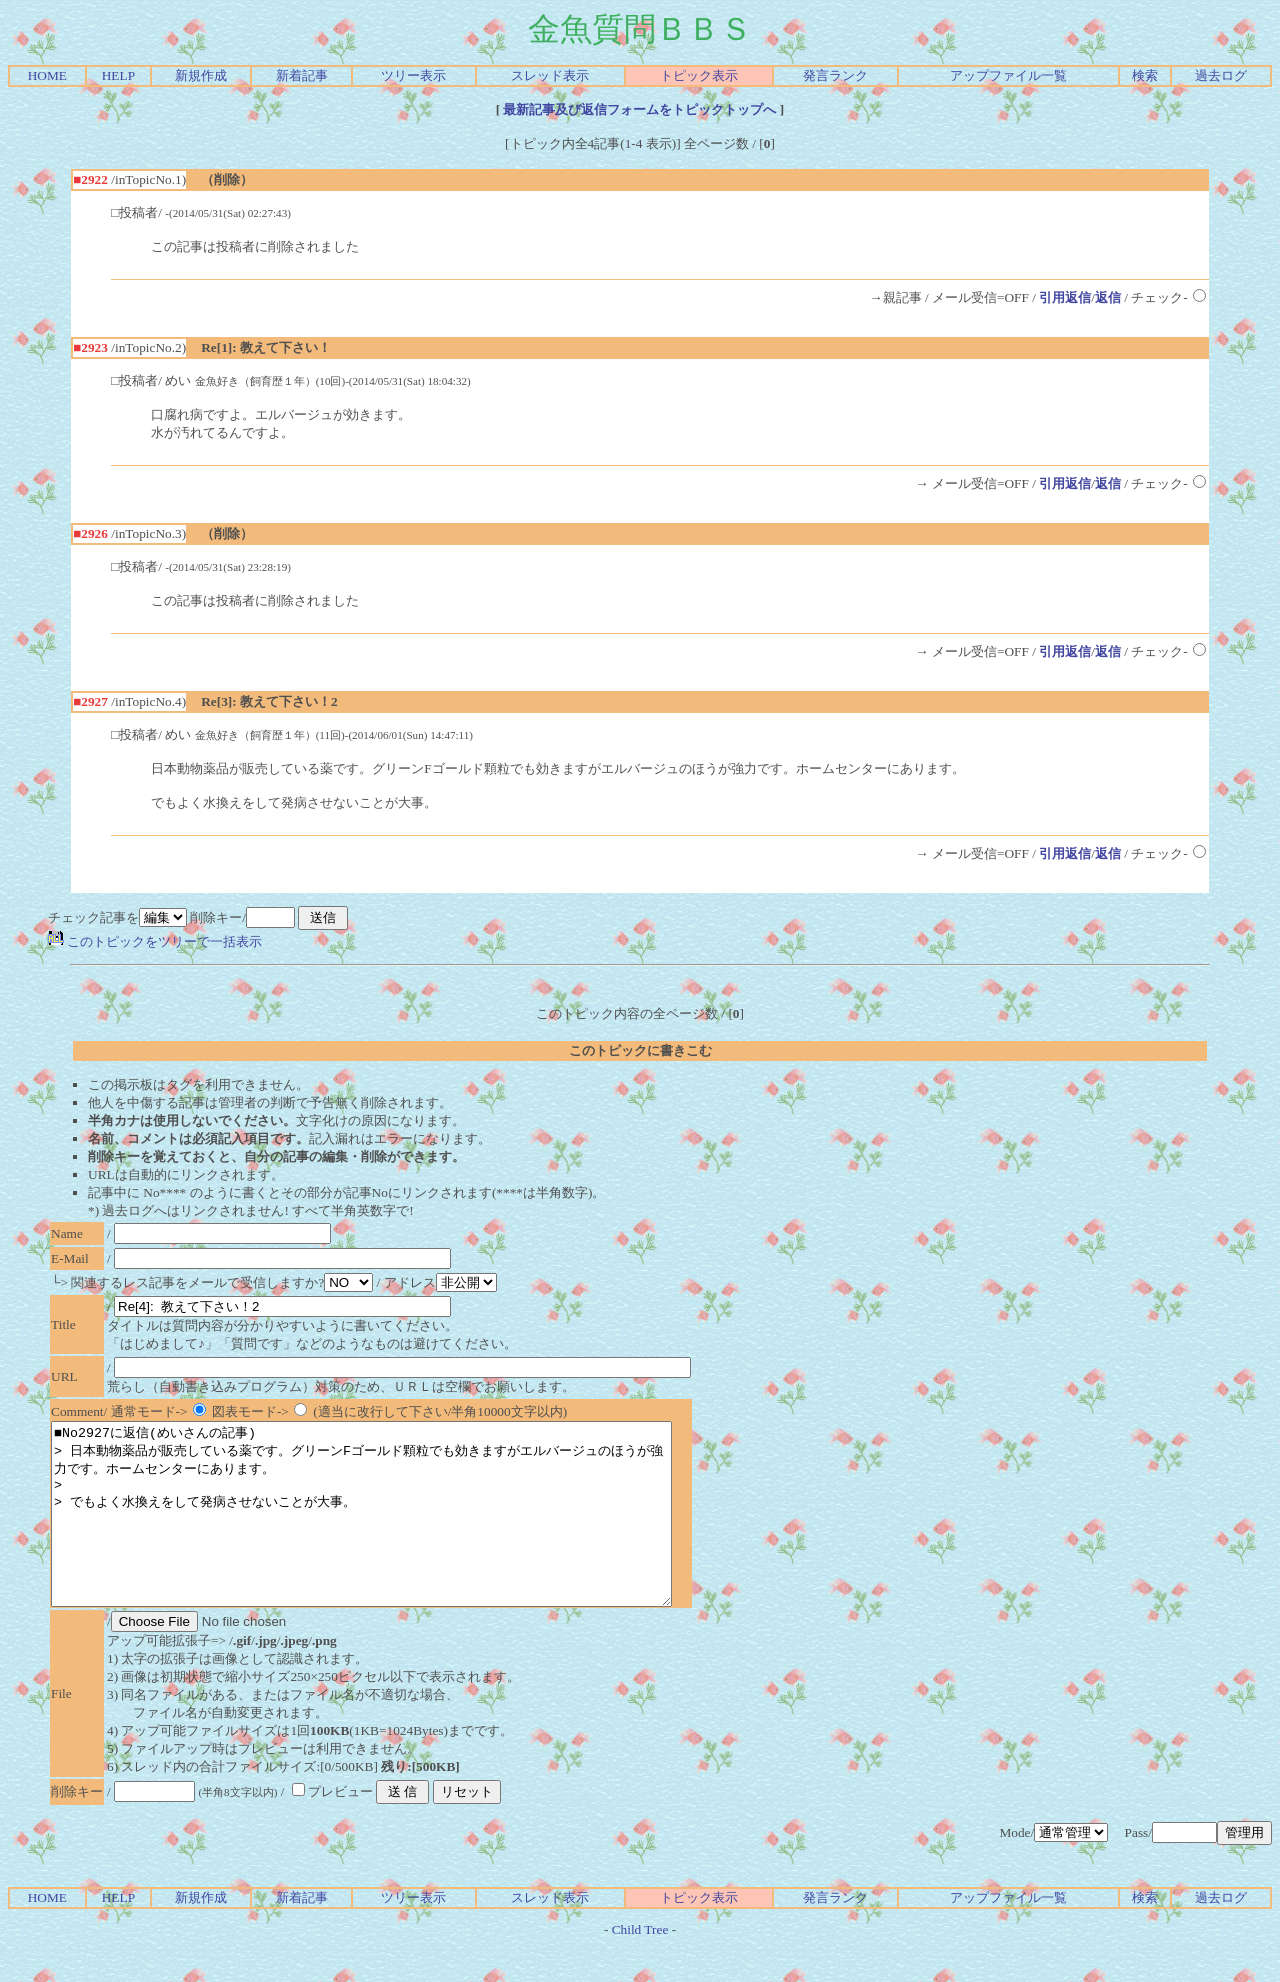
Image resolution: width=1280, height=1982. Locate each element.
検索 (1145, 75)
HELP (118, 75)
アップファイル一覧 (1008, 75)
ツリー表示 (413, 75)
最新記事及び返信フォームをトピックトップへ (640, 109)
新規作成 (201, 75)
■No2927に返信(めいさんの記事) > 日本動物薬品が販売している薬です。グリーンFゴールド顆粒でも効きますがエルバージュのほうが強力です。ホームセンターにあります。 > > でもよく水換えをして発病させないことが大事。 (399, 1532)
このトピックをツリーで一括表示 (155, 941)
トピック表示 (699, 75)
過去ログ (1221, 75)
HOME (47, 75)
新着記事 (302, 75)
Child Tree (640, 1965)
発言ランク (835, 75)
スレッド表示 (550, 75)
